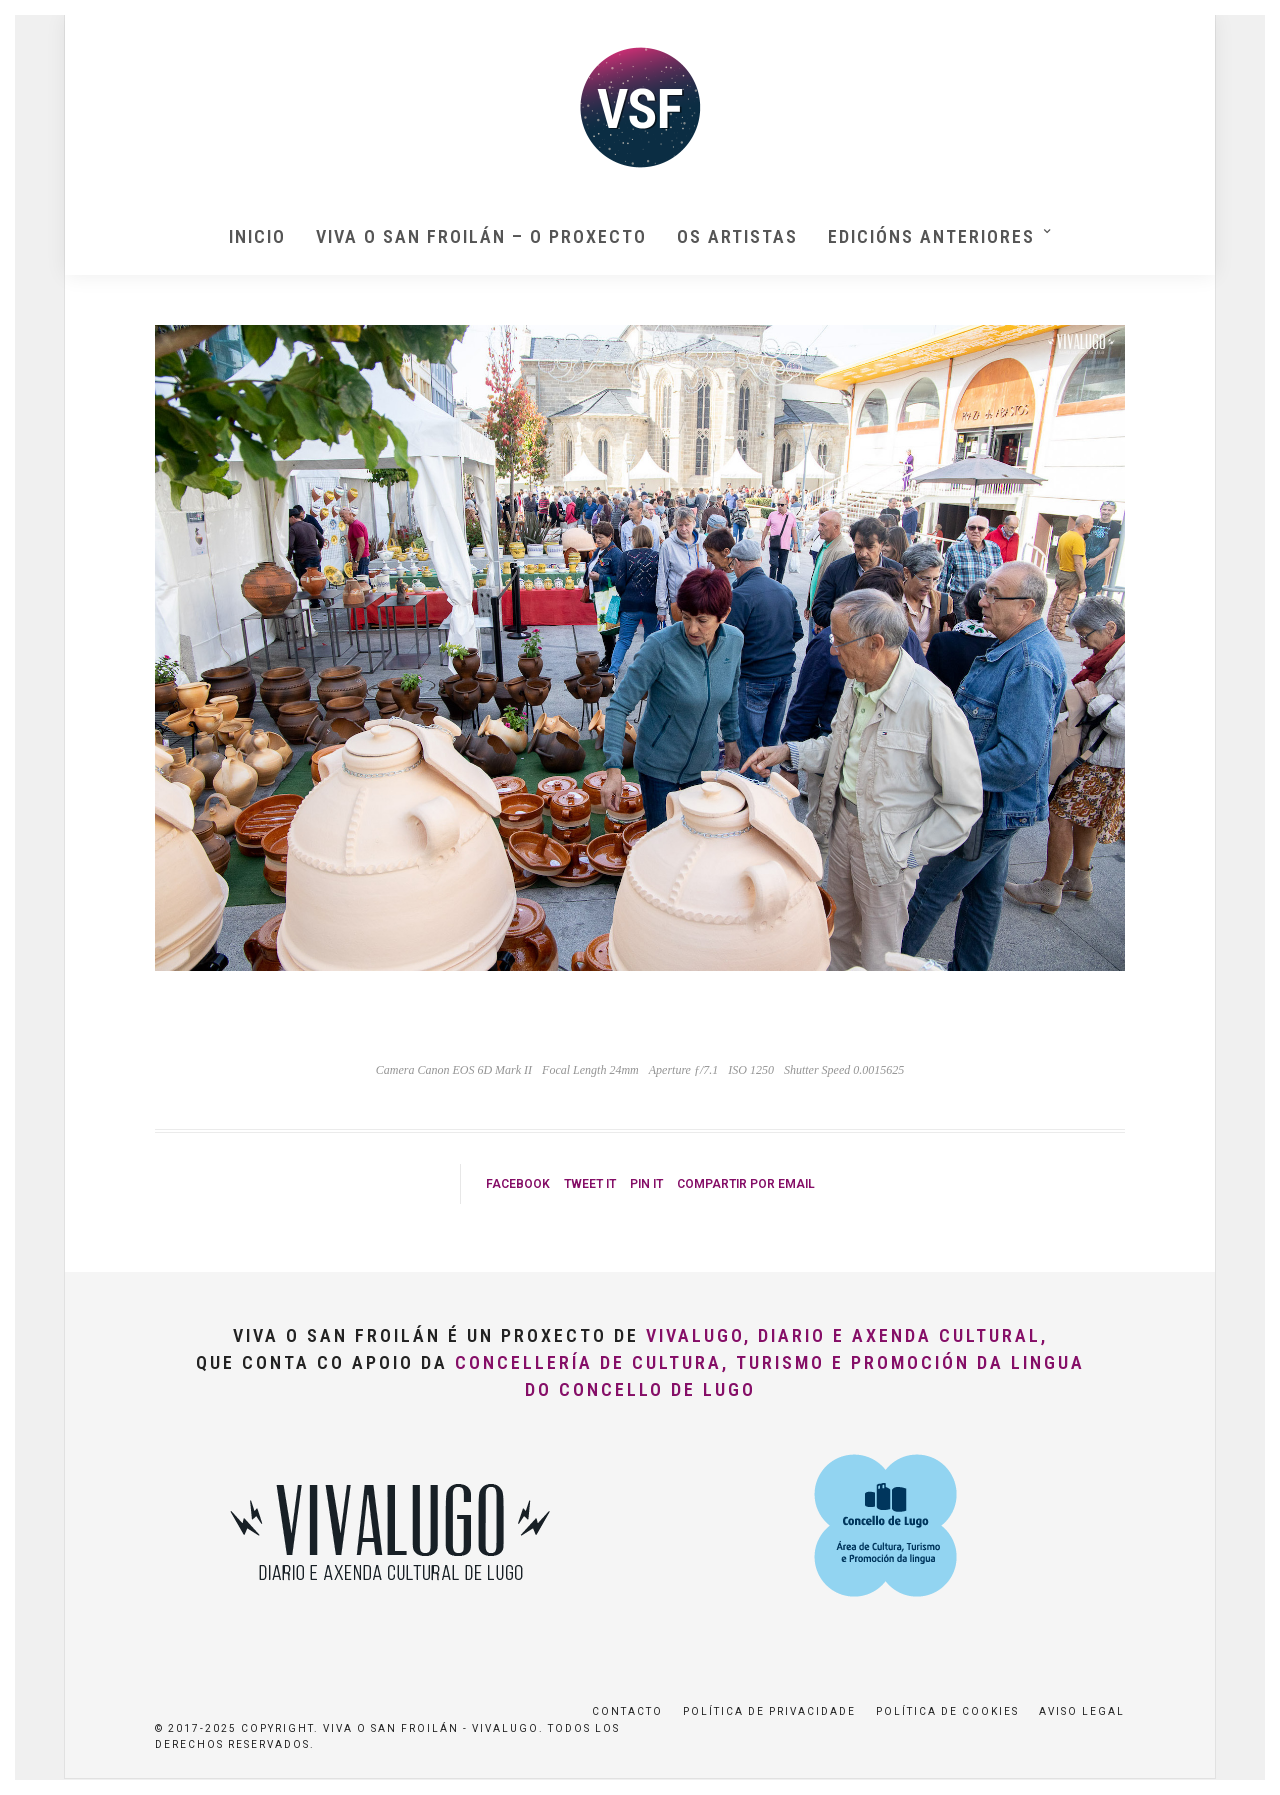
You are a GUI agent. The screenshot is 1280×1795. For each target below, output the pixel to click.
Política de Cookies (947, 1711)
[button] (1237, 28)
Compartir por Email (746, 1184)
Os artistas (737, 236)
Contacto (627, 1711)
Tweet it (590, 1184)
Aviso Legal (1082, 1711)
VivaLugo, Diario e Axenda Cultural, (847, 1335)
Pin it (646, 1184)
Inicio (257, 236)
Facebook (518, 1184)
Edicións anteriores (931, 236)
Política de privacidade (769, 1711)
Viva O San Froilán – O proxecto (481, 236)
